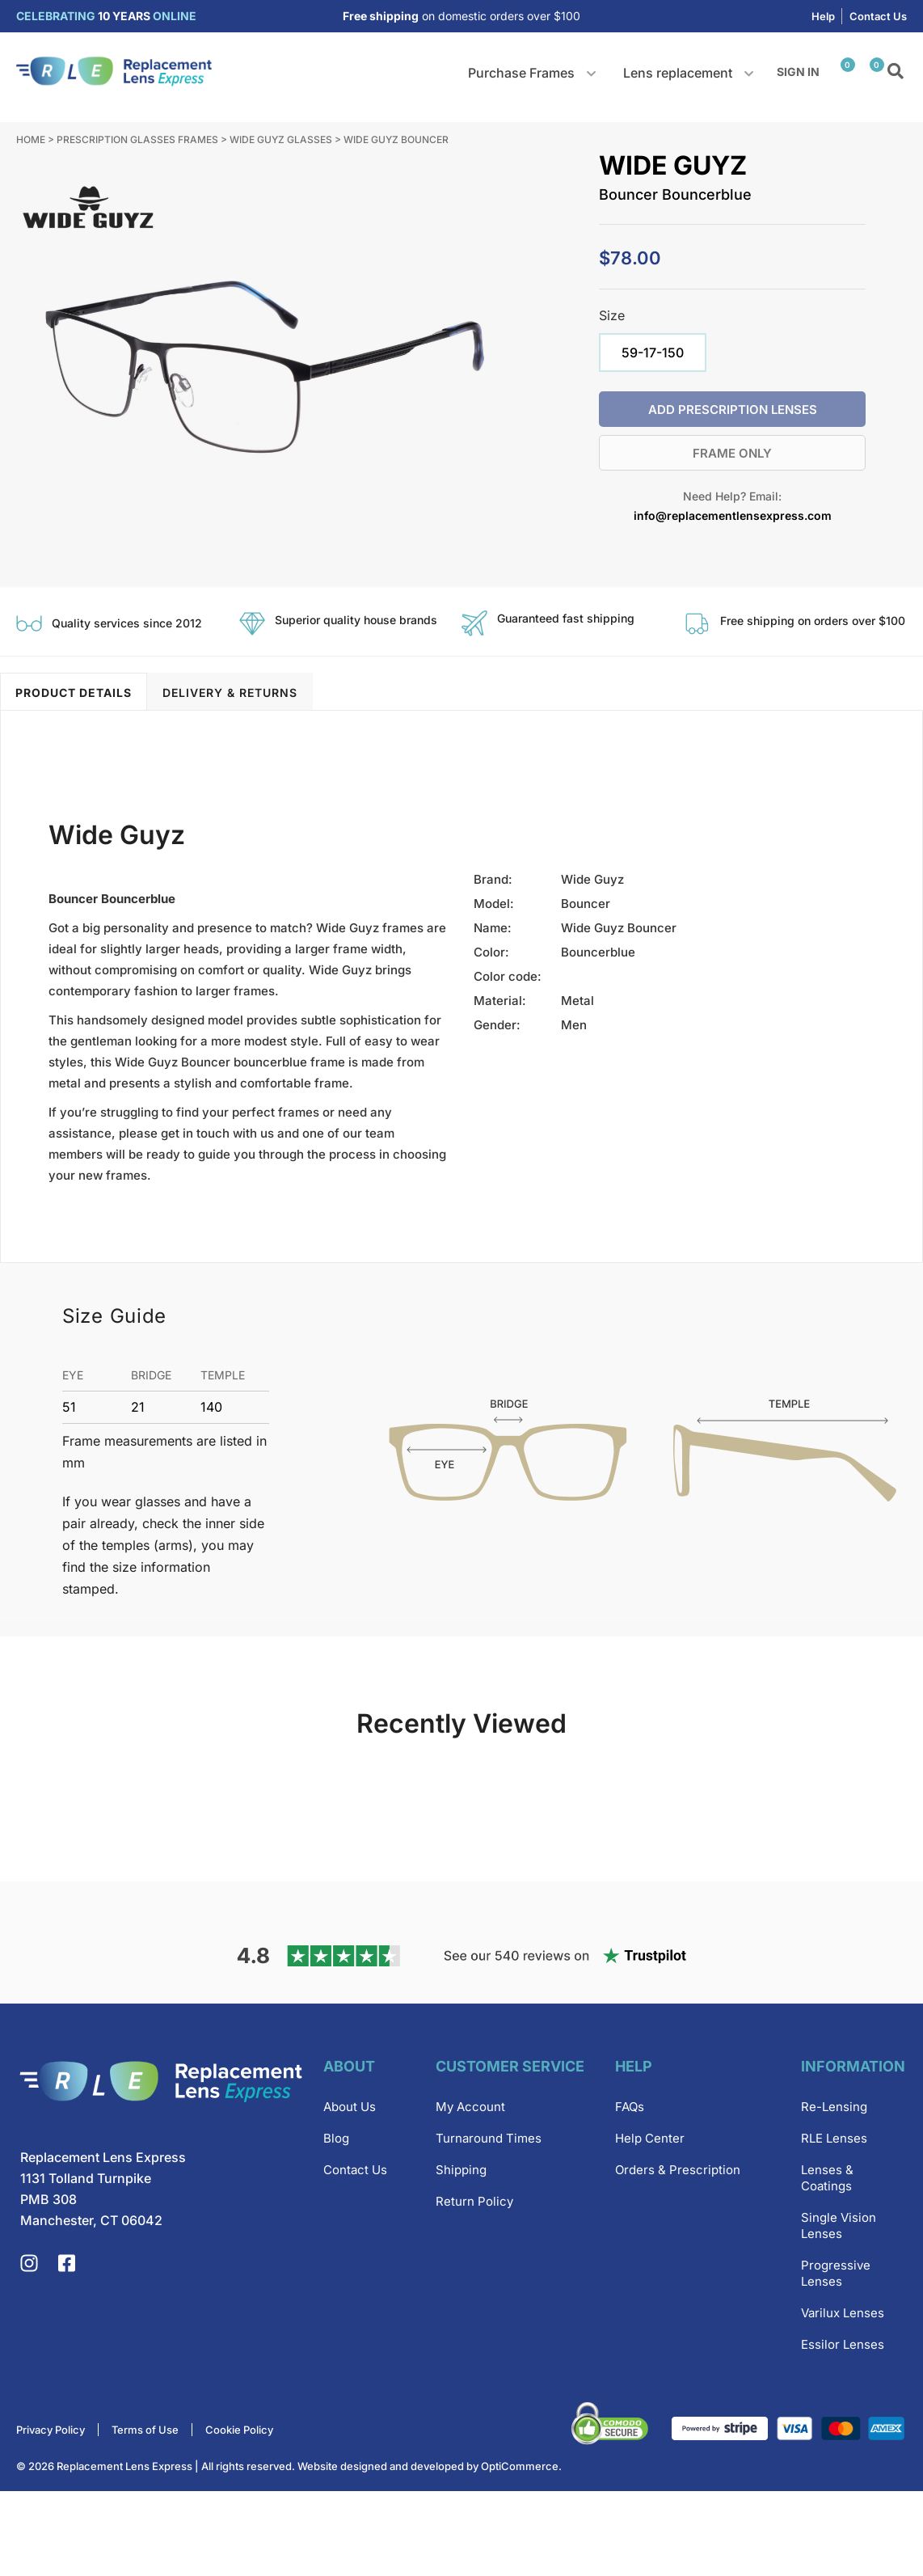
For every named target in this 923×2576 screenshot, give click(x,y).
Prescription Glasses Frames (137, 139)
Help (823, 16)
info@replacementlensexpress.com (733, 515)
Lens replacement (677, 73)
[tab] (73, 691)
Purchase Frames (521, 73)
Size (612, 315)
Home (30, 139)
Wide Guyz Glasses (281, 139)
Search (897, 72)
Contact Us (878, 16)
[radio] (652, 352)
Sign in (798, 71)
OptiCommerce (519, 2550)
